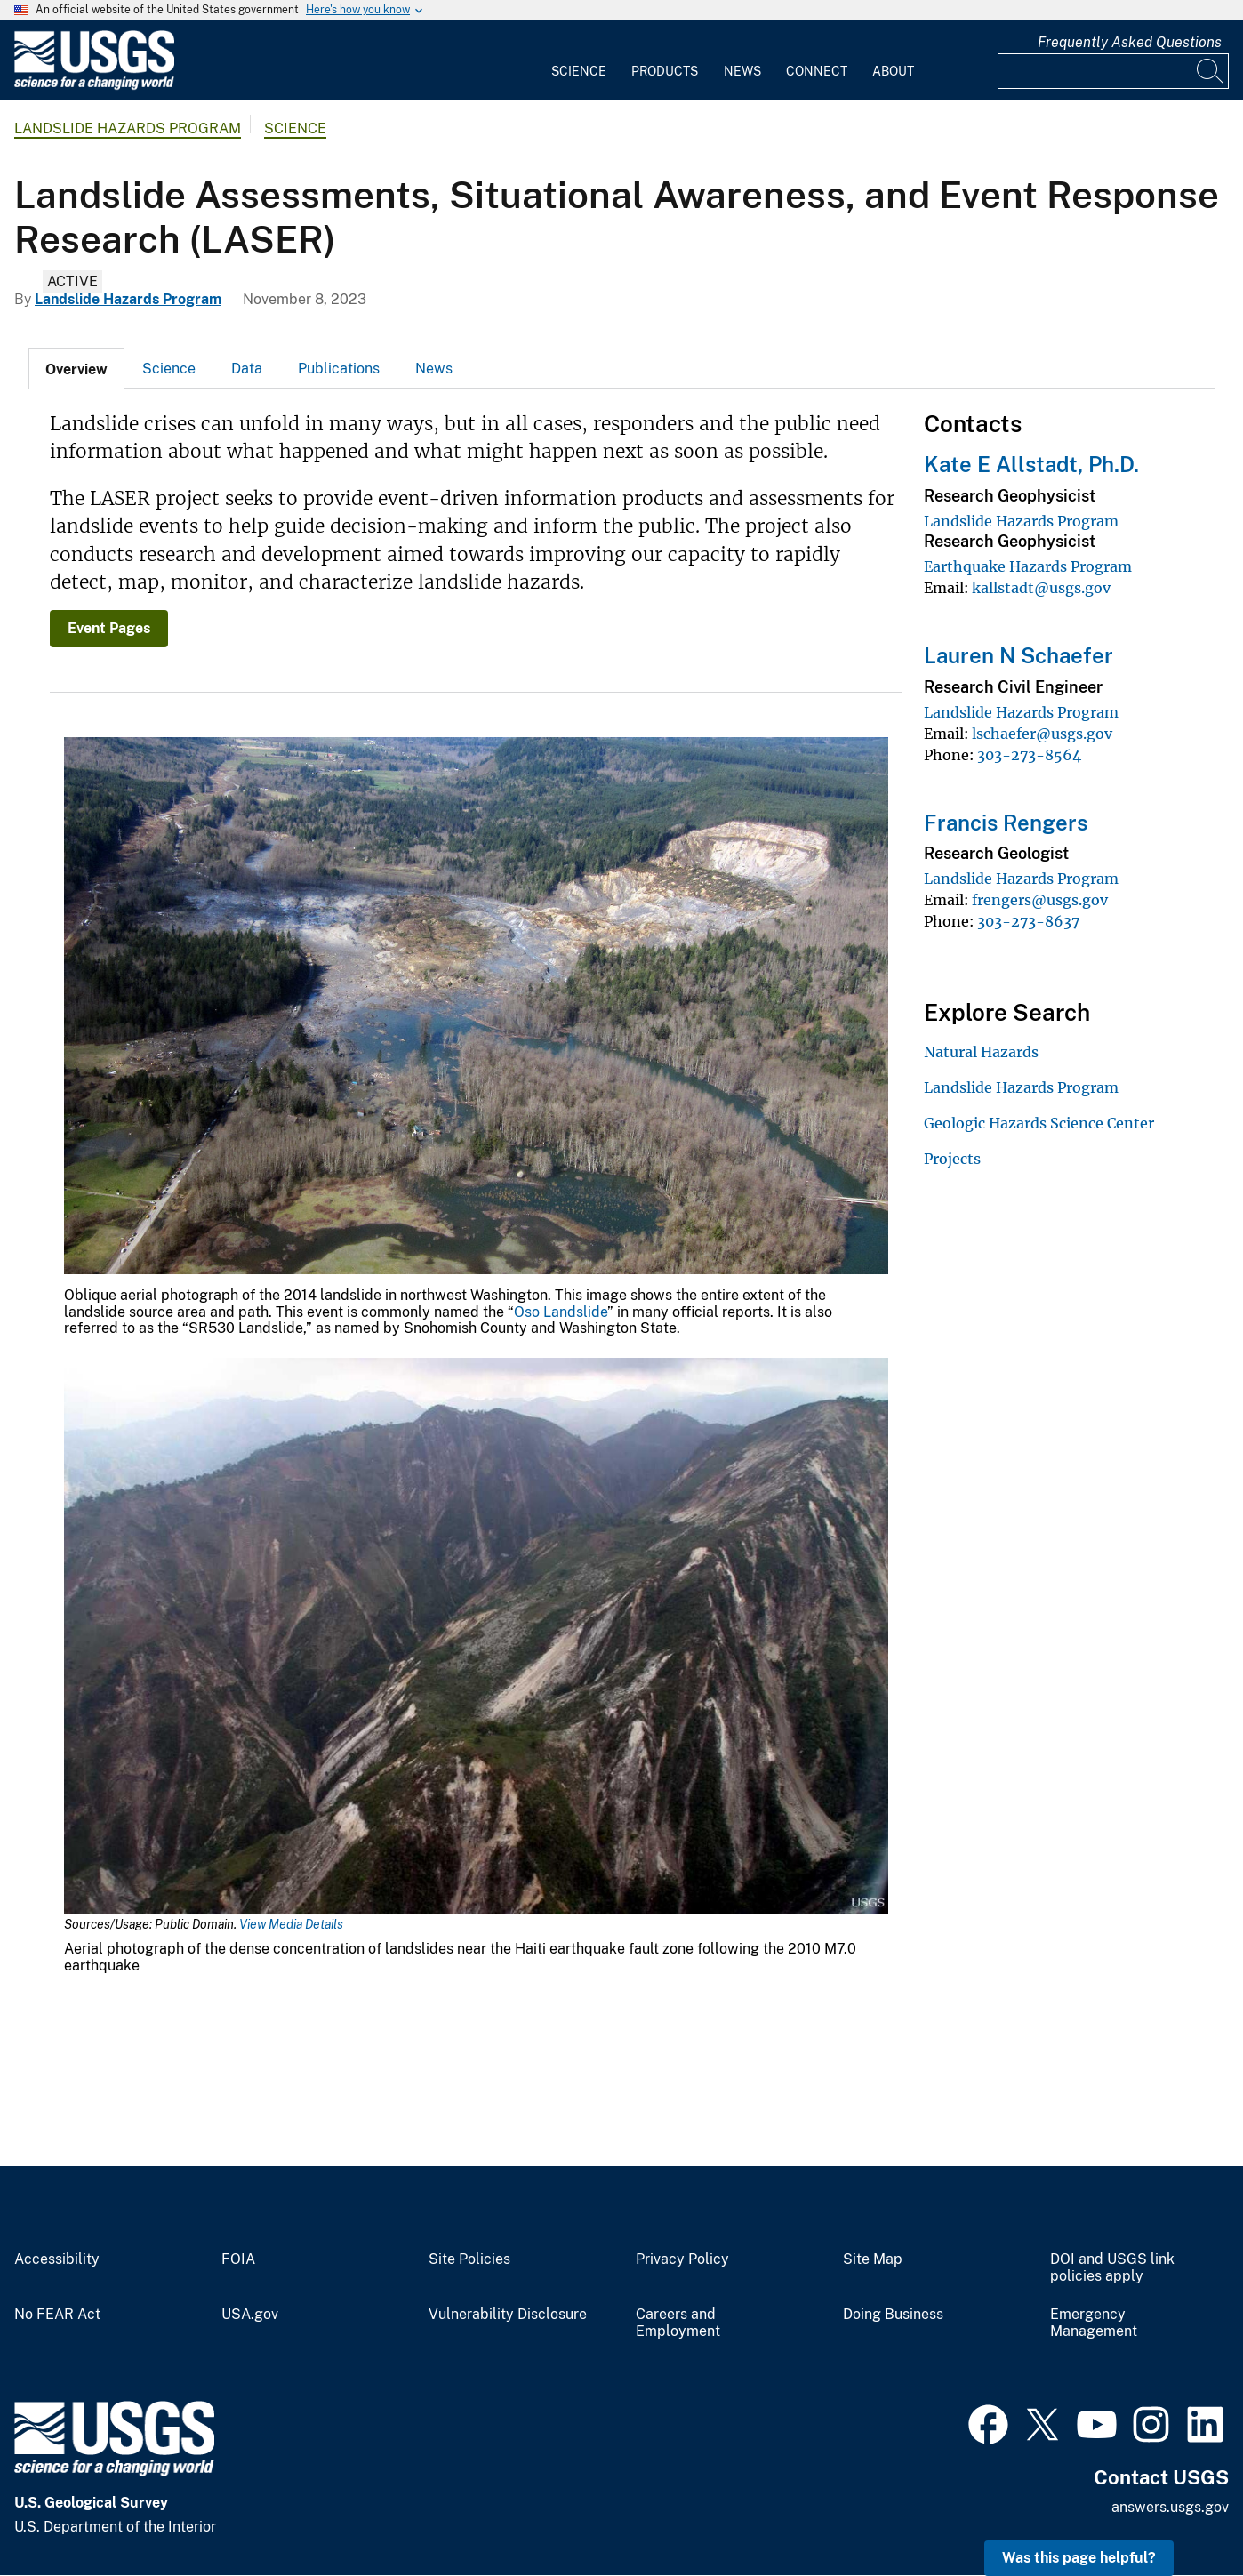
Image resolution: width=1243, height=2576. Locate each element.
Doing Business (893, 2315)
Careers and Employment (678, 2323)
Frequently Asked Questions (1130, 42)
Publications (339, 368)
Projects (952, 1159)
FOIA (238, 2259)
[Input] (1113, 71)
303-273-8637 (1028, 921)
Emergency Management (1093, 2323)
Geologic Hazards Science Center (1039, 1123)
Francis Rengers (1005, 822)
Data (246, 368)
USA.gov (249, 2315)
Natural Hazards (981, 1052)
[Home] (94, 85)
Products (664, 71)
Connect (816, 71)
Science (578, 71)
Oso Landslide (560, 1312)
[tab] (76, 368)
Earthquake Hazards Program (1028, 566)
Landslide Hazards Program (127, 128)
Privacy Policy (682, 2259)
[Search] (1211, 71)
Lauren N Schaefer (1018, 655)
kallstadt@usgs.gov (1041, 588)
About (893, 71)
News (742, 71)
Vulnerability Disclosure (508, 2315)
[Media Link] (476, 1007)
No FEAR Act (57, 2315)
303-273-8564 (1029, 755)
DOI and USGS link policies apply (1112, 2267)
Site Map (872, 2259)
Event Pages (109, 628)
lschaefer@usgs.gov (1042, 733)
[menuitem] (579, 60)
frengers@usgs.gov (1040, 900)
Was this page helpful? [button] (1079, 2557)
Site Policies (469, 2259)
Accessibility (57, 2259)
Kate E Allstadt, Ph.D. (1031, 464)
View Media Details (291, 1924)
